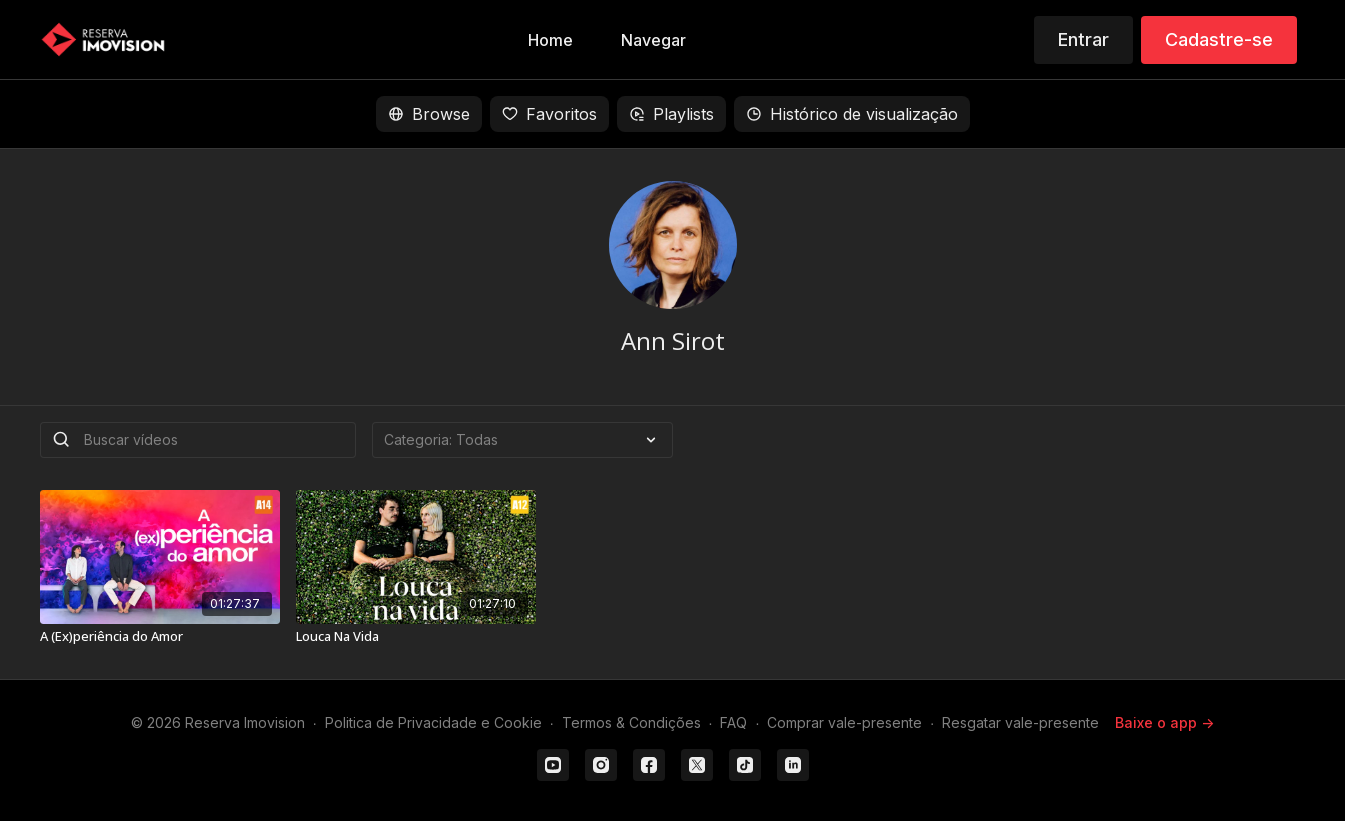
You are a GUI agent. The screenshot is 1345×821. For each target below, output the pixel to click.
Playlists (671, 114)
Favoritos (549, 114)
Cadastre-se (1219, 39)
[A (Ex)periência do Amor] (160, 637)
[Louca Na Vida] (416, 637)
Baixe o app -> (1164, 722)
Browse (429, 114)
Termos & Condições (631, 722)
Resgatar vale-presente (1020, 722)
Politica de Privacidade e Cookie (433, 722)
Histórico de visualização (852, 114)
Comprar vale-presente (844, 722)
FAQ (733, 722)
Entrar (1083, 39)
